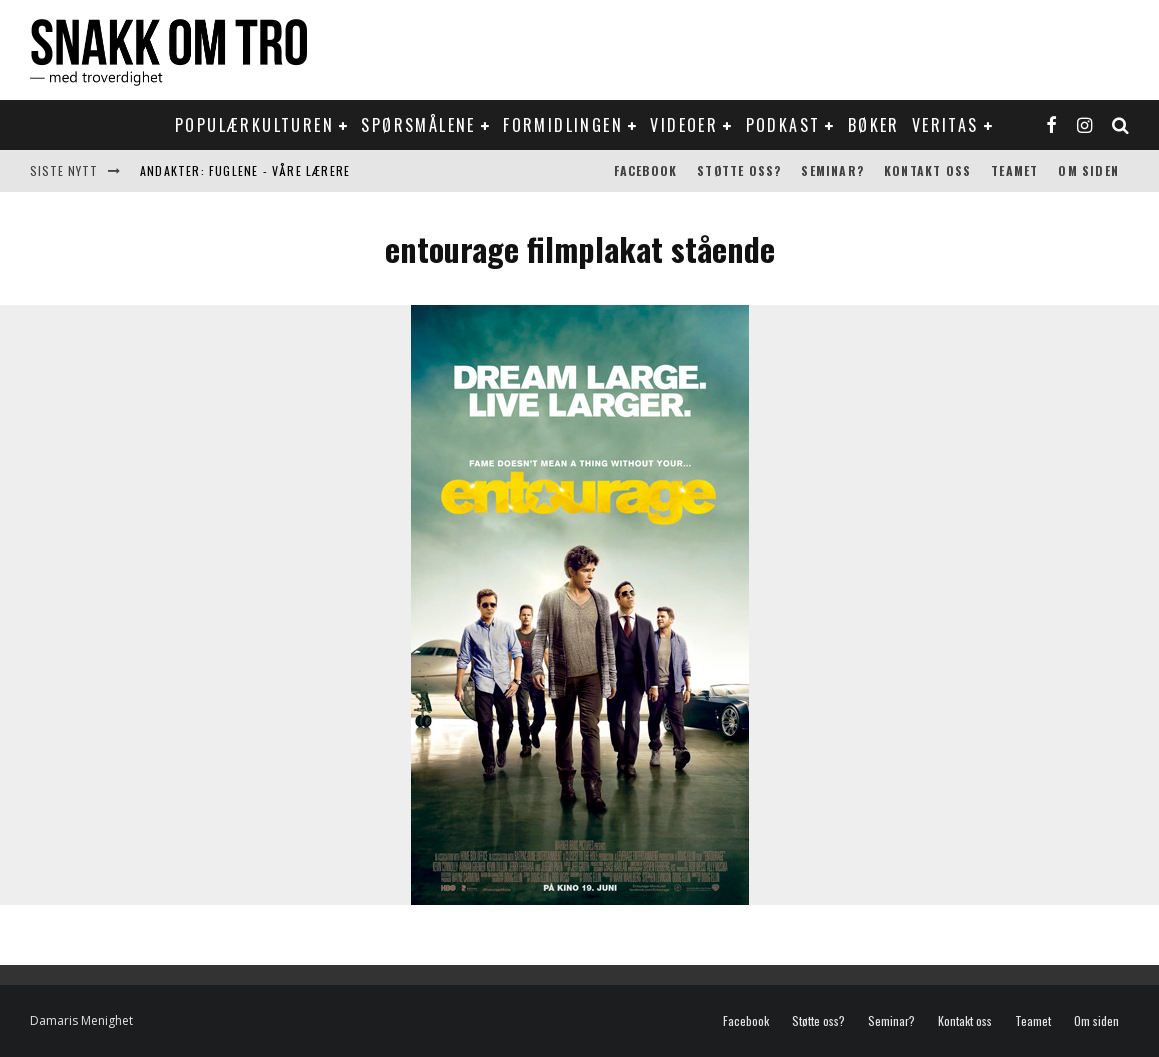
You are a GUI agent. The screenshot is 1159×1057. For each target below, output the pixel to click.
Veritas (945, 125)
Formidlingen (563, 125)
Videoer (684, 125)
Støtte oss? (739, 170)
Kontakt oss (927, 170)
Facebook (646, 170)
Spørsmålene (418, 125)
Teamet (1014, 170)
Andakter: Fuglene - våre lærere (245, 170)
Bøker (874, 125)
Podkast (783, 125)
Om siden (1088, 170)
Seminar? (832, 170)
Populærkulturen (254, 125)
